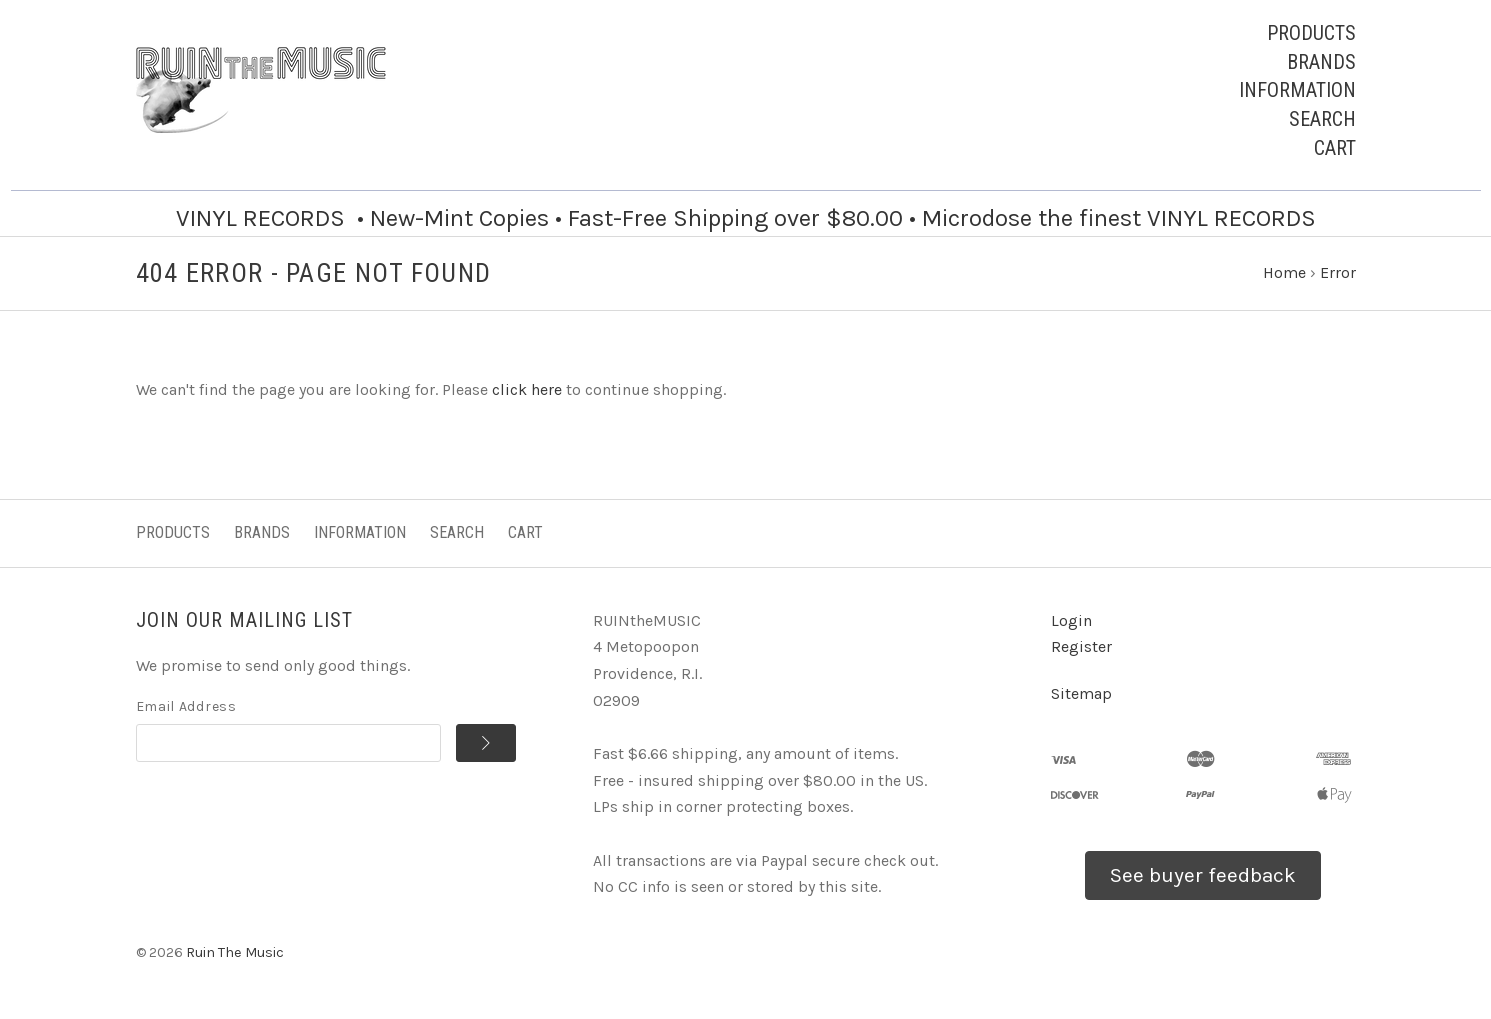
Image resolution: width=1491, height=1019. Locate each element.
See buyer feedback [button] (1203, 875)
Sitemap (1081, 693)
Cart (1335, 148)
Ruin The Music (235, 952)
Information (1297, 90)
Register (1081, 646)
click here (527, 389)
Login (1071, 620)
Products (1311, 33)
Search (1322, 119)
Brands (1321, 62)
